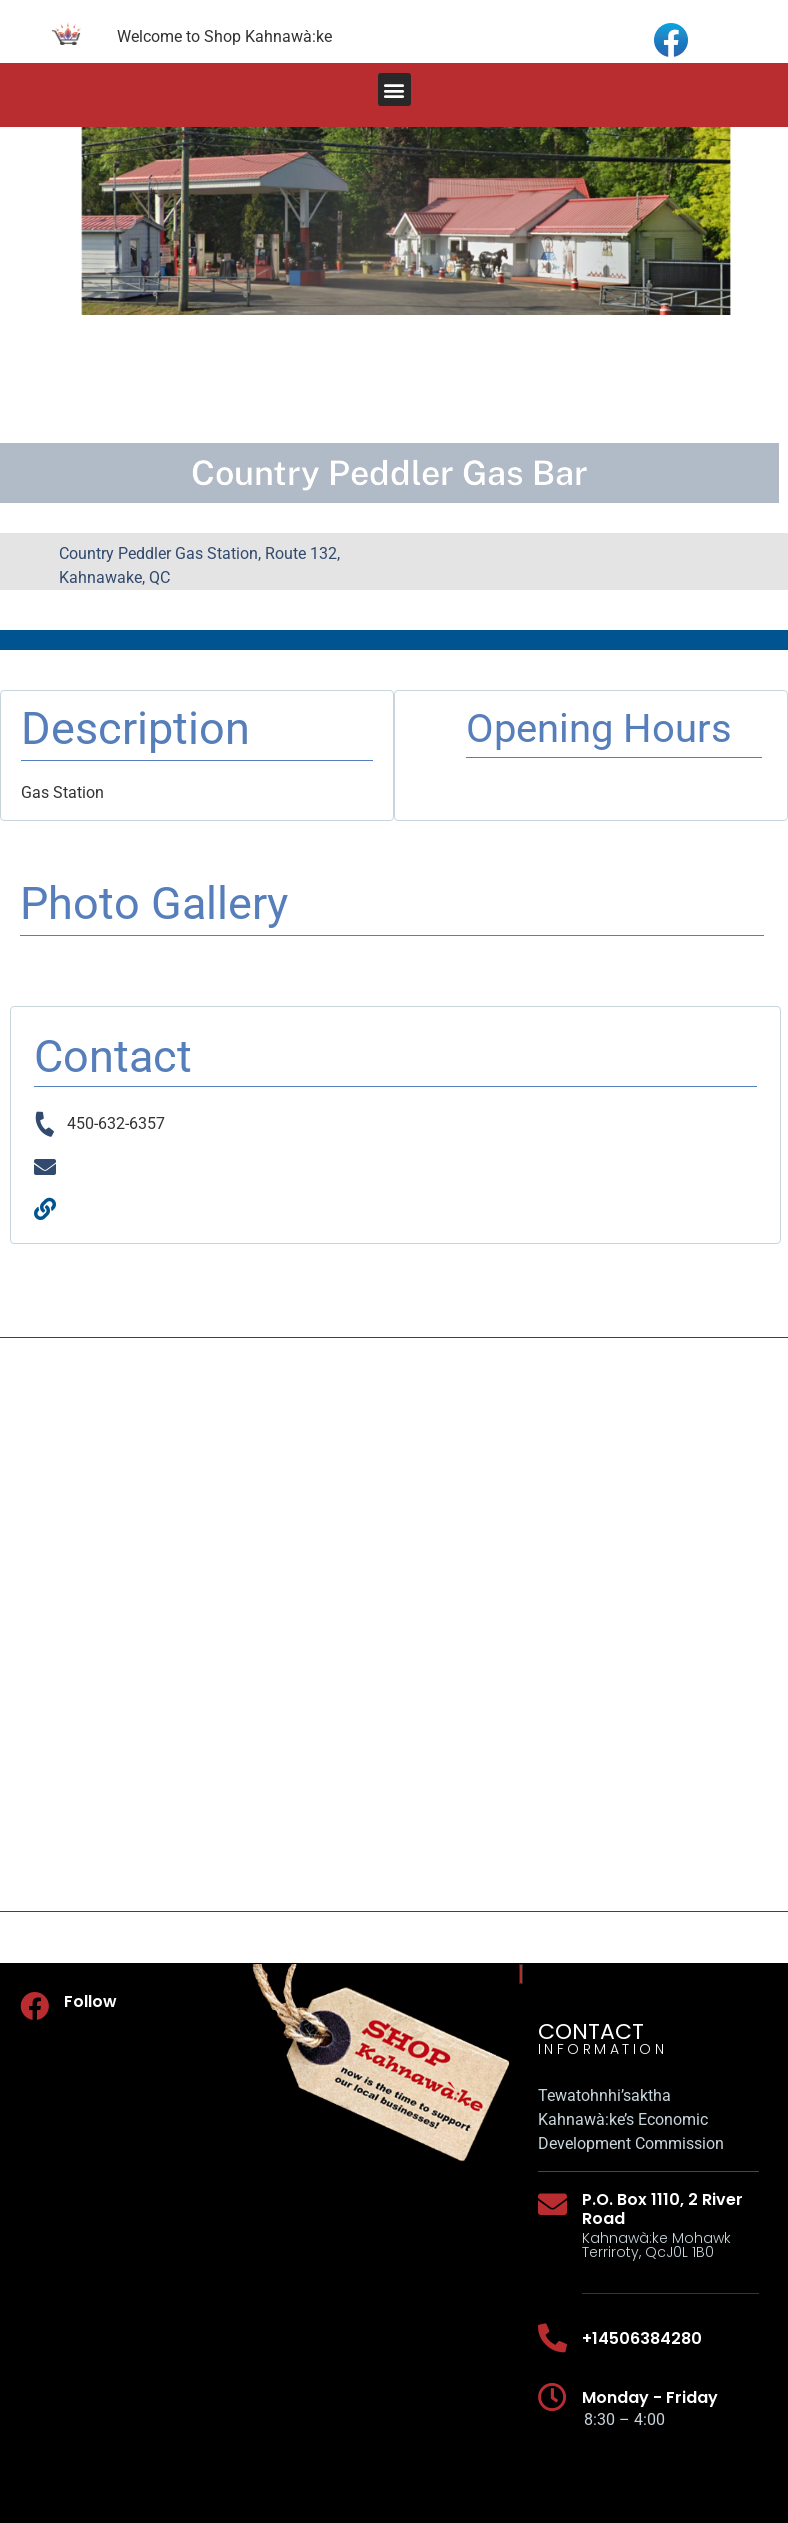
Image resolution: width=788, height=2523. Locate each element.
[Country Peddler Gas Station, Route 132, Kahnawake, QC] (394, 1624)
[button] (394, 89)
